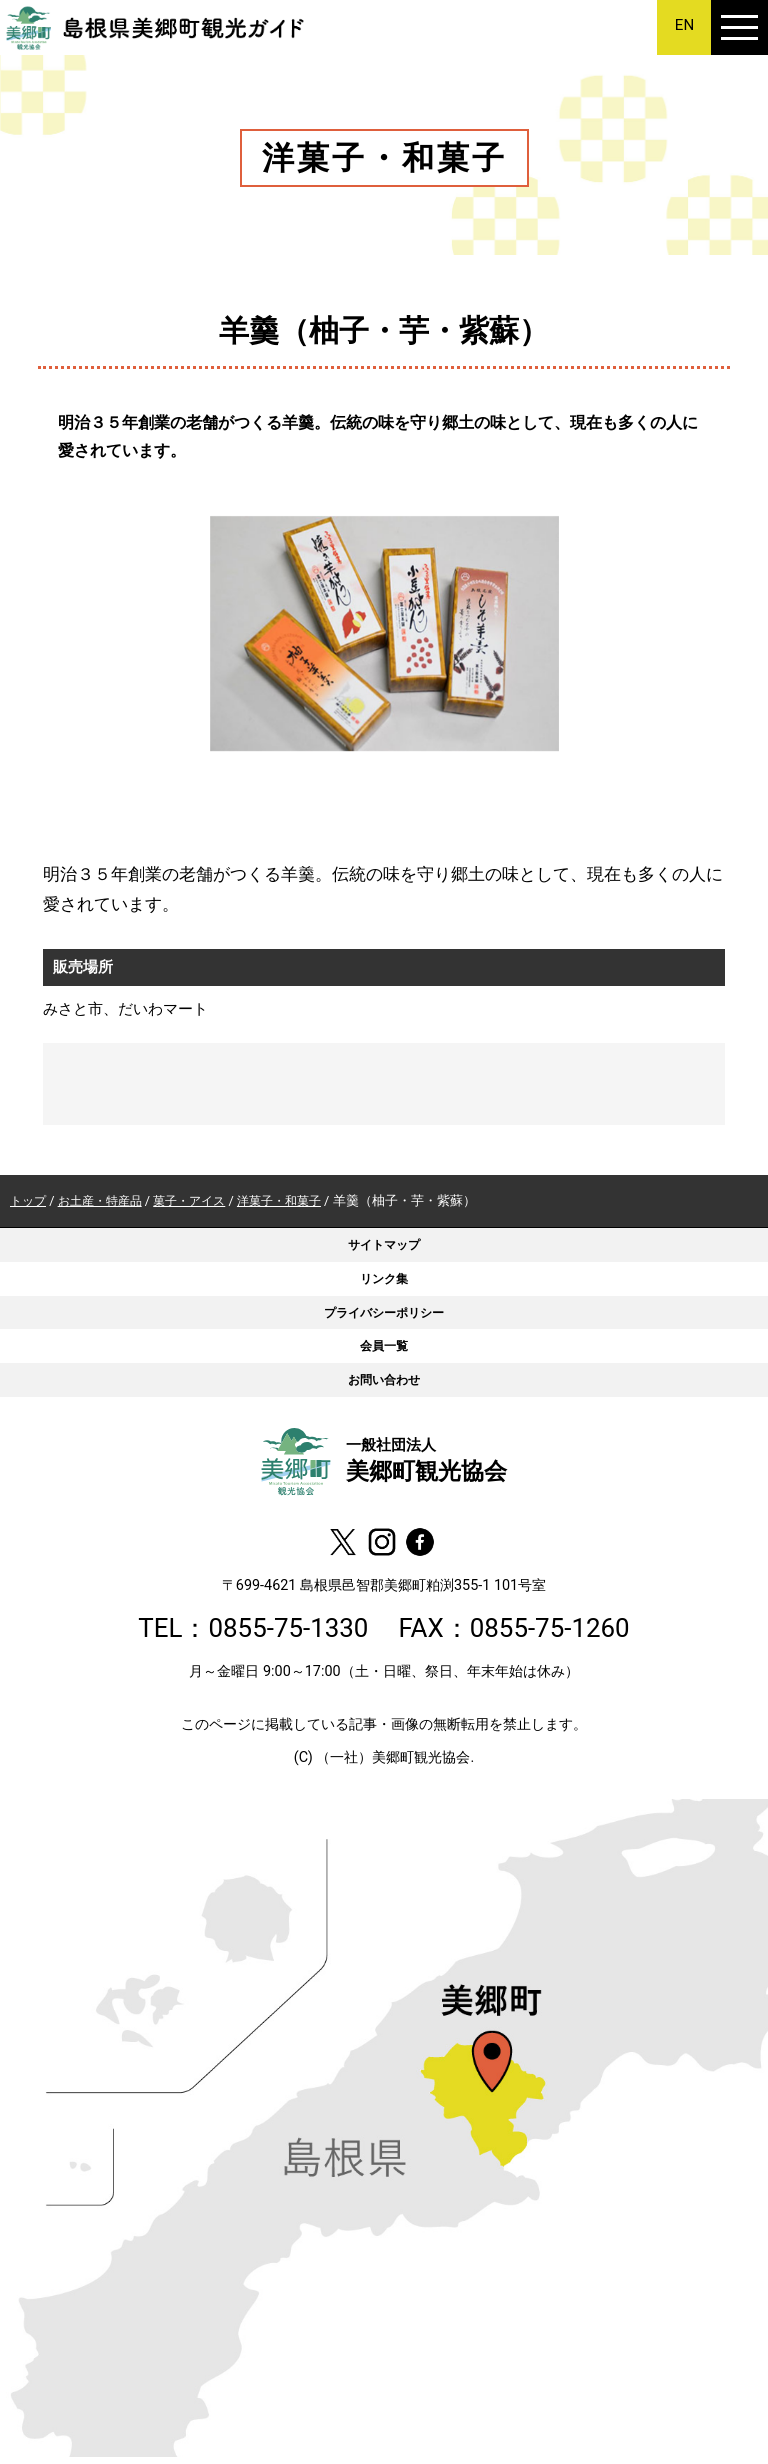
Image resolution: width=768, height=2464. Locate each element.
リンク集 (384, 1280)
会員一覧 (384, 1350)
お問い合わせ (384, 1385)
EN (684, 25)
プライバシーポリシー (384, 1315)
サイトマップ (384, 1245)
